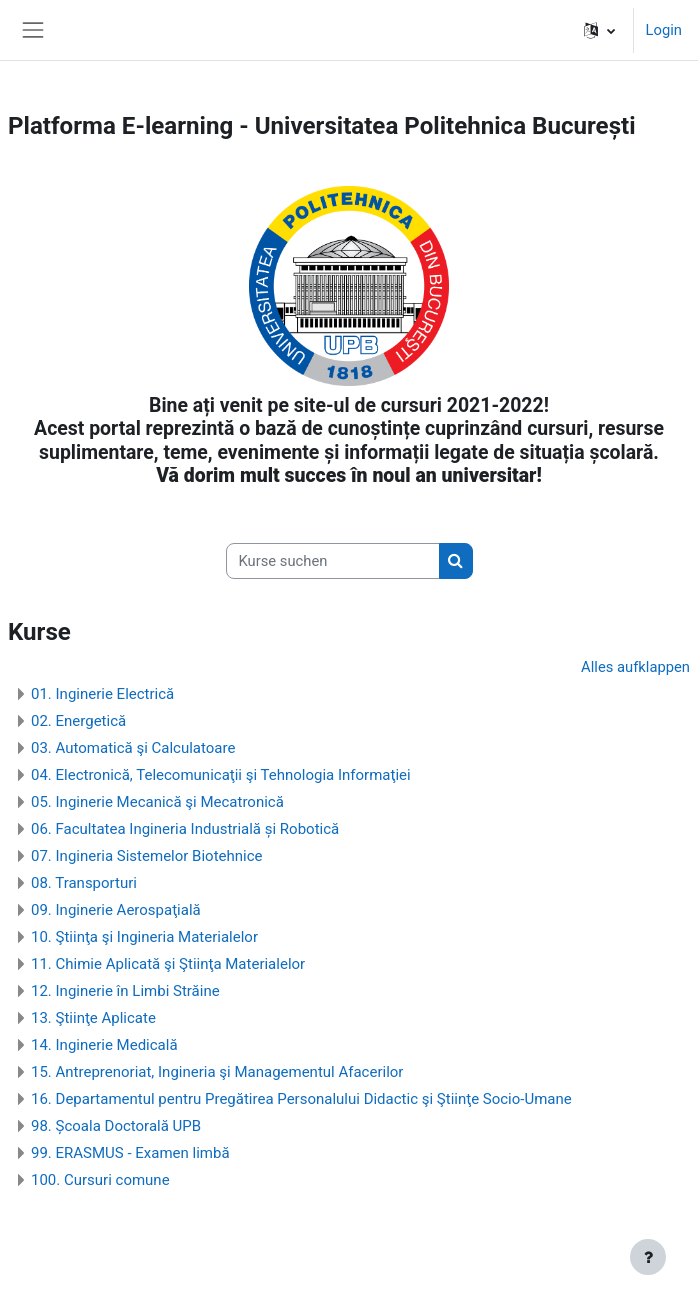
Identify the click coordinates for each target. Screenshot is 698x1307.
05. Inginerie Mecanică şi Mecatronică (157, 802)
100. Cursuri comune (100, 1180)
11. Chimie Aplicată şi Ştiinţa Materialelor (168, 964)
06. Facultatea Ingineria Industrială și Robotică (185, 829)
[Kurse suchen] (333, 561)
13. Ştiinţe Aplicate (93, 1018)
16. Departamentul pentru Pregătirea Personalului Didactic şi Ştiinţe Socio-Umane (301, 1099)
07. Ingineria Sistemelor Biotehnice (147, 856)
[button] (599, 30)
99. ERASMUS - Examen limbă (130, 1153)
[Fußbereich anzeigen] (648, 1257)
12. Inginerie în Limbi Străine (125, 991)
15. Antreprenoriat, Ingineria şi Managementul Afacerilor (217, 1072)
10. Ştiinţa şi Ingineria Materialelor (144, 937)
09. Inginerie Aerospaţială (116, 910)
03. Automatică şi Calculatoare (133, 748)
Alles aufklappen (635, 667)
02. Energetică (78, 721)
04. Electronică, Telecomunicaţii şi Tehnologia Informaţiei (221, 775)
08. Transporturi (84, 883)
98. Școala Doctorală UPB (116, 1126)
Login (664, 30)
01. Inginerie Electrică (102, 694)
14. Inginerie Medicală (104, 1045)
